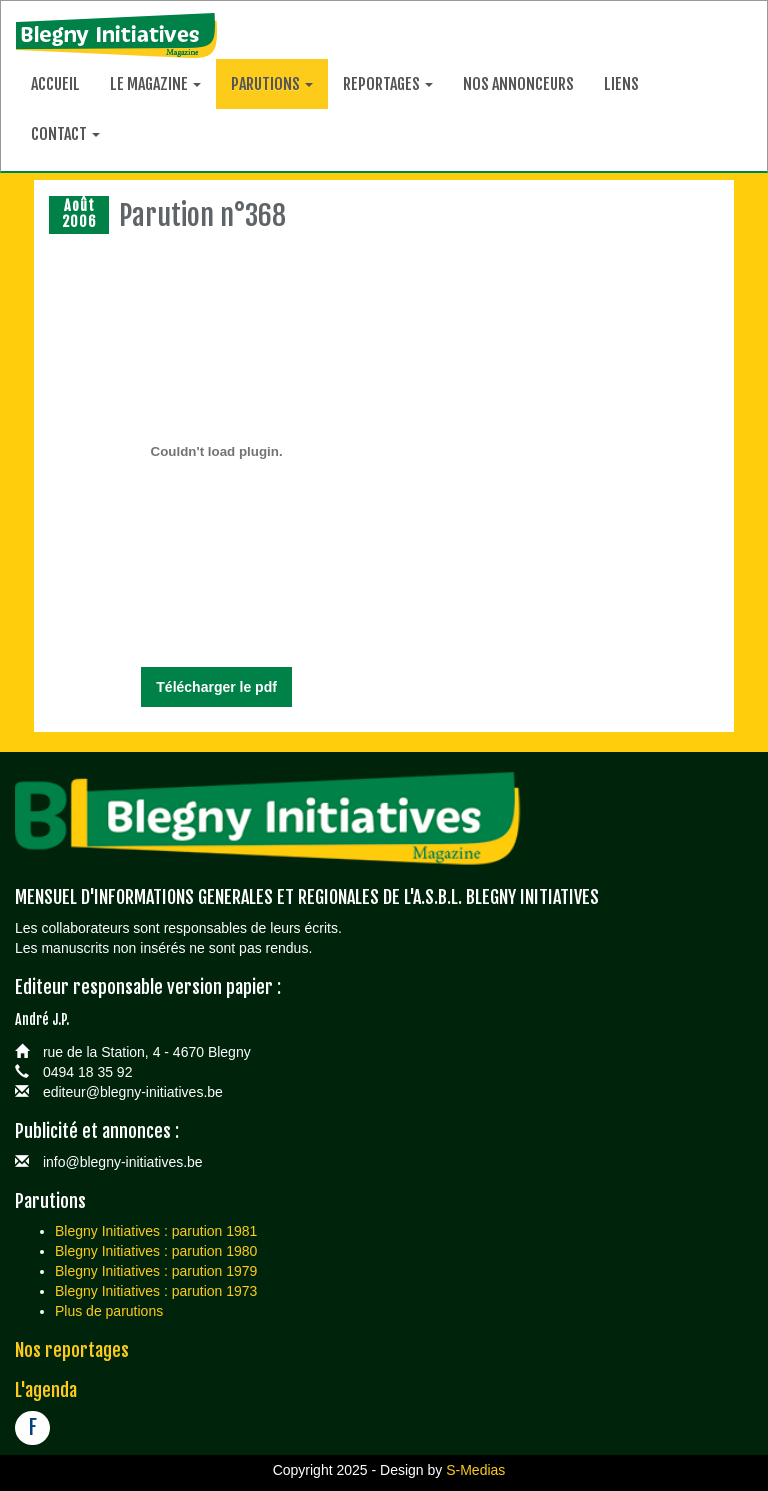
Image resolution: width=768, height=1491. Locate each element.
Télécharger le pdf (216, 687)
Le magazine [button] (155, 84)
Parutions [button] (272, 84)
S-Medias (475, 1470)
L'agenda (46, 1390)
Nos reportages (72, 1350)
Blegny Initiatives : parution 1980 (156, 1251)
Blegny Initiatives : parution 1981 (156, 1231)
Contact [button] (65, 134)
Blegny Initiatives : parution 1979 (156, 1271)
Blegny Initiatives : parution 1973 (156, 1291)
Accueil (55, 84)
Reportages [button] (388, 84)
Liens (621, 84)
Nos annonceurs (518, 84)
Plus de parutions (109, 1311)
